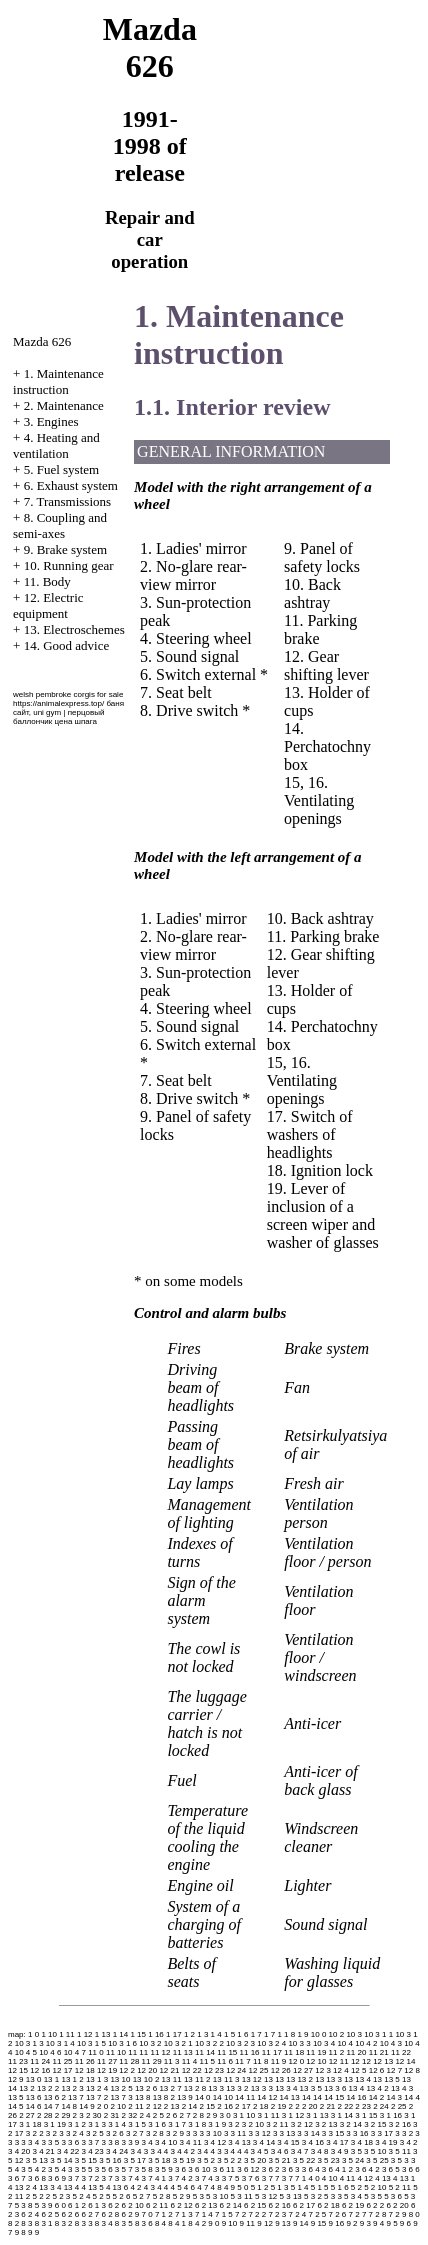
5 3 (198, 2196)
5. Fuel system (61, 469)
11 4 (190, 2061)
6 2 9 (131, 2214)
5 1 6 (340, 2187)
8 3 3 (84, 2223)
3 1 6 (157, 2124)
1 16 (156, 2034)
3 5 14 (61, 2160)
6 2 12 (182, 2205)
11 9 (279, 2061)
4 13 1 (404, 2178)
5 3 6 (393, 2196)
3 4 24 (117, 2151)
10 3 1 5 (91, 2043)
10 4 (345, 2043)
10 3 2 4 (271, 2043)
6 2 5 (50, 2214)
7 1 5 (224, 2214)
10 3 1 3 (29, 2043)
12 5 (359, 2070)
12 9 (16, 2079)
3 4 (147, 2142)
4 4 (162, 2187)
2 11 (136, 2106)
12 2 (127, 2070)
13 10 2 (146, 2079)
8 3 (26, 2223)
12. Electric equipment (48, 605)
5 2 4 (82, 2196)
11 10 (116, 2052)
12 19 (107, 2070)
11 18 (294, 2052)
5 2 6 (122, 2196)
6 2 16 (279, 2205)
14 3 (394, 2097)
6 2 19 (353, 2205)
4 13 (383, 2178)
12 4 (341, 2070)
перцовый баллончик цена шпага (58, 717)
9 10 (230, 2223)
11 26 (85, 2061)
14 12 (267, 2097)
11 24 (40, 2061)
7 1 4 (204, 2214)
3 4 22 (68, 2151)
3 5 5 (84, 2169)
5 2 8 (162, 2196)
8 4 (160, 2223)
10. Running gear (69, 565)
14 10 (223, 2097)
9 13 (283, 2223)
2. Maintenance (64, 405)
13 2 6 (146, 2088)
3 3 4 (30, 2142)
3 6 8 (37, 2178)
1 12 (85, 2034)
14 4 (412, 2097)
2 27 (27, 2115)
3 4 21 (43, 2151)
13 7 (76, 2097)
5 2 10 (375, 2187)
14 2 (377, 2097)
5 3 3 (333, 2196)
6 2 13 (206, 2205)
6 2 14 (230, 2205)
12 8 (412, 2070)
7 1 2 (164, 2214)
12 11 (339, 2061)
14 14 (312, 2097)
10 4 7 (75, 2052)
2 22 (346, 2106)
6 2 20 (397, 2205)
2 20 (310, 2106)
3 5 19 (184, 2160)
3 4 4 (159, 2151)
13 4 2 (377, 2088)
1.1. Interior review (232, 407)
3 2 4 (75, 2133)
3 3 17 (382, 2133)
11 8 (261, 2061)
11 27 (107, 2061)
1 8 (289, 2034)
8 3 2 (64, 2223)
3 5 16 (110, 2160)
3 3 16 (357, 2133)
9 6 (405, 2223)
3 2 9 (175, 2133)
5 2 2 (41, 2196)
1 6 (242, 2034)
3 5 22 (304, 2160)
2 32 (130, 2115)
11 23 (18, 2061)
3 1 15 (366, 2115)
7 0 (147, 2214)
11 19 (316, 2052)
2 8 (198, 2115)
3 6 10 (199, 2169)
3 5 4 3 (60, 2169)
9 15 (319, 2223)
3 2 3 (55, 2133)
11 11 (138, 2052)
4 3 (149, 2187)
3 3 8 (110, 2142)
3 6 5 (391, 2169)
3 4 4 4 (236, 2151)
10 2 (337, 2034)
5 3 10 (217, 2196)
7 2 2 (257, 2214)
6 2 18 (328, 2205)
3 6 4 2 (367, 2169)
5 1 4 (300, 2187)
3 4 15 (288, 2142)
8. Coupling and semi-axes (60, 525)
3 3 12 (259, 2133)
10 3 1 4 (60, 2043)
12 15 (18, 2070)
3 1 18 (30, 2124)
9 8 (20, 2232)
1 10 (49, 2034)
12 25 (258, 2070)
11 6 (225, 2061)
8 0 (414, 2214)
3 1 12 (293, 2115)
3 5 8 (144, 2169)
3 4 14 (264, 2142)
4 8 (216, 2187)
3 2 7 (135, 2133)
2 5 (158, 2115)
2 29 (63, 2115)
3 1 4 (117, 2124)
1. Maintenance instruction (58, 381)
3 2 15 (375, 2124)
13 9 (185, 2097)
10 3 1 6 (122, 2043)
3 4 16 (313, 2142)
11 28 (129, 2061)
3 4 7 (300, 2151)
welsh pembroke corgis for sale (68, 694)
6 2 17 (304, 2205)
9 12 (265, 2223)
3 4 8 (320, 2151)
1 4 (216, 2034)
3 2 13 (326, 2124)
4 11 (348, 2178)
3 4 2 (409, 2142)
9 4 (378, 2223)
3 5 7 (124, 2169)
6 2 (113, 2205)
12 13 (383, 2061)
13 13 (274, 2079)
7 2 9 (398, 2214)
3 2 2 (35, 2133)
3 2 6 (115, 2133)
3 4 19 (386, 2142)
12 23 (214, 2070)
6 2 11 (157, 2205)
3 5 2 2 (229, 2160)
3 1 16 (391, 2115)
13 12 (252, 2079)
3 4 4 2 (182, 2151)
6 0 (60, 2205)
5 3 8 (24, 2205)
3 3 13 (284, 2133)
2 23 (363, 2106)
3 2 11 (277, 2124)
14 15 (334, 2097)
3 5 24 (353, 2160)
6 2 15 (255, 2205)
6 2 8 (110, 2214)
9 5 (391, 2223)
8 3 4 (104, 2223)
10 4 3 (391, 2043)
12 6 (377, 2070)
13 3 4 (286, 2088)
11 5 (207, 2061)
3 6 (180, 2169)
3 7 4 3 (207, 2178)
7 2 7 (358, 2214)
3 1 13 (317, 2115)
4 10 (330, 2178)
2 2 (294, 2106)
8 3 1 (44, 2223)
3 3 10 (210, 2133)
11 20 (356, 2052)
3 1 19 (55, 2124)
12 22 (192, 2070)
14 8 (69, 2106)
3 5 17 (135, 2160)
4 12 (365, 2178)
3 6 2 (271, 2169)
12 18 (85, 2070)
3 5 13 (37, 2160)
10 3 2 (150, 2043)
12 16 (40, 2070)
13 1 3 (97, 2079)
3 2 (233, 2124)
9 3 (365, 2223)
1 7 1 (273, 2034)
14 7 (52, 2106)
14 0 (203, 2097)
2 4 (144, 2115)
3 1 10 (244, 2115)
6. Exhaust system (71, 485)
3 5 (356, 2151)
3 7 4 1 (154, 2178)
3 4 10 (166, 2142)
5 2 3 (62, 2196)
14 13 (290, 2097)
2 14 (190, 2106)
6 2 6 (70, 2214)
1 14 (121, 2034)
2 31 (112, 2115)
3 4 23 (92, 2151)
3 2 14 (351, 2124)
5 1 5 (320, 2187)
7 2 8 (378, 2214)
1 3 (202, 2034)
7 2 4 (297, 2214)
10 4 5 (26, 2052)
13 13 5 (386, 2079)
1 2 (189, 2034)
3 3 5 (50, 2142)
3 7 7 (271, 2178)
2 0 (102, 2106)
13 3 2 (237, 2088)
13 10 (120, 2079)
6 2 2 (375, 2205)
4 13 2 (19, 2187)
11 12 (160, 2052)
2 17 (243, 2106)
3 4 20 (19, 2151)
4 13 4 (68, 2187)
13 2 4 (97, 2088)
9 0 (213, 2223)
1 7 (256, 2034)
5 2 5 (102, 2196)
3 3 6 (70, 2142)
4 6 (189, 2187)
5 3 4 (353, 2196)
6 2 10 (133, 2205)
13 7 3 (121, 2097)
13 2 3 (72, 2088)
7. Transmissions (67, 501)
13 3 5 (311, 2088)
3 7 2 (90, 2178)
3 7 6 (251, 2178)
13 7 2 (97, 2097)
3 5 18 (159, 2160)
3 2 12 (302, 2124)
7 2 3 (277, 2214)
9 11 (248, 2223)
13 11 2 (197, 2079)
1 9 (302, 2034)
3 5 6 (104, 2169)
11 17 (272, 2052)
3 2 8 (155, 2133)
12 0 (297, 2061)
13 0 (34, 2079)
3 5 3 (400, 2160)
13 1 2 (72, 2079)
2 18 (261, 2106)
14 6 (34, 2106)
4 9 (229, 2187)
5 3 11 (242, 2196)
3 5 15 (86, 2160)
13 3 (216, 2088)
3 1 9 (217, 2124)
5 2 (356, 2187)
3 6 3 (291, 2169)
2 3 (78, 2115)
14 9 (87, 2106)
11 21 (379, 2052)
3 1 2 (77, 2124)
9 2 (351, 2223)
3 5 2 (206, 2160)
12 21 (169, 2070)
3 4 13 (239, 2142)
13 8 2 (164, 2097)
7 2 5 (317, 2214)
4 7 (202, 2187)
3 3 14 (308, 2133)
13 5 (16, 2097)
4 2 (135, 2187)
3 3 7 (90, 2142)
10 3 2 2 (209, 2043)
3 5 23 (328, 2160)
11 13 (183, 2052)
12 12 (361, 2061)
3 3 (191, 2133)
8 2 (13, 2223)
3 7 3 (110, 2178)
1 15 (138, 2034)
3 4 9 (340, 2151)
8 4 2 (197, 2223)
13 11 (172, 2079)
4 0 (313, 2178)
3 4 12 (215, 2142)
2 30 (94, 2115)
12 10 (316, 2061)
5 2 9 (182, 2196)
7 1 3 (184, 2214)
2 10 (118, 2106)
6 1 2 (77, 2205)
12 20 (147, 2070)
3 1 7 (177, 2124)
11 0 (96, 2052)
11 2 (337, 2052)
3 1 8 (197, 2124)
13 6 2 (55, 2097)
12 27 (303, 2070)
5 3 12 (266, 2196)
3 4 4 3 (209, 2151)
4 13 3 (43, 2187)
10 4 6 (50, 2052)
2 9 (211, 2115)
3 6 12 (248, 2169)
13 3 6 (335, 2088)
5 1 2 (260, 2187)
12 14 (405, 2061)
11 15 (227, 2052)
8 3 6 (144, 2223)
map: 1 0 (23, 2034)
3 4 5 (260, 2151)
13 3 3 (262, 2088)
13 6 (34, 2097)
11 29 (152, 2061)
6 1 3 (97, 2205)
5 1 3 (280, 2187)
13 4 (357, 2088)
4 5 (176, 2187)
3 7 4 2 (180, 2178)
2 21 (328, 2106)
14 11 (245, 2097)
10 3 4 (324, 2043)
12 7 (395, 2070)
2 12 (154, 2106)
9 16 (337, 2223)
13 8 (143, 2097)
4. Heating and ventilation (56, 445)
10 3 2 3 (240, 2043)
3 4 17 (337, 2142)
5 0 (242, 2187)
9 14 (301, 2223)
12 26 (281, 2070)
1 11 (67, 2034)
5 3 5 (373, 2196)
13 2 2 (48, 2088)
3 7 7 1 (294, 2178)
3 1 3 (97, 2124)
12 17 (63, 2070)
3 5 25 (377, 2160)
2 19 (279, 2106)
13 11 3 (226, 2079)
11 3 (172, 2061)
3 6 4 (311, 2169)
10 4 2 (366, 2043)
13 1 (52, 2079)
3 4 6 (280, 2151)
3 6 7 (17, 2178)
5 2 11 (400, 2187)
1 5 (229, 2034)
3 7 (73, 2178)
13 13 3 (328, 2079)
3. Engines (51, 421)
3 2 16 (400, 2124)
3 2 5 (95, 2133)
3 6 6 (411, 2169)
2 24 (381, 2106)
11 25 (63, 2061)
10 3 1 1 (378, 2034)
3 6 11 (224, 2169)
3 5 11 (400, 2151)
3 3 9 (131, 2142)
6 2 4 (30, 2214)
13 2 (27, 2088)
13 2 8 (195, 2088)
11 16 (250, 2052)
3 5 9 (164, 2169)
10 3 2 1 (178, 2043)
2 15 (207, 2106)
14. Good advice (67, 645)
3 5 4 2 (33, 2169)
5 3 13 (291, 2196)
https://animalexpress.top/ (58, 703)
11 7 (243, 2061)
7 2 (240, 2214)
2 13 (172, 2106)
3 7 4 (131, 2178)
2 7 (184, 2115)
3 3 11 (235, 2133)
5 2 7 (142, 2196)
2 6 (171, 2115)
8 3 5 (124, 2223)
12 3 (323, 2070)
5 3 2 (313, 2196)
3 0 (225, 2115)
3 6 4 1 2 (337, 2169)
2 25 (399, 2106)
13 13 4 (357, 2079)
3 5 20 (255, 2160)
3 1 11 (268, 2115)
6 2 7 (90, 2214)
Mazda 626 (42, 341)
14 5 (16, 2106)
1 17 (174, 2034)
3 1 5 (137, 2124)
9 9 (33, 2232)
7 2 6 (338, 2214)
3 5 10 (375, 2151)
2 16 (225, 2106)
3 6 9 (57, 2178)
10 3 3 (299, 2043)
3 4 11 (190, 2142)
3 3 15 (333, 2133)
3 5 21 (279, 2160)
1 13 (103, 2034)
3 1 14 (342, 2115)
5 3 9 (44, 2205)
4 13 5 (92, 2187)
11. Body (47, 581)
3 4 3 (139, 2151)
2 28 (45, 2115)
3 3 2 (404, 2133)
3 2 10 (253, 2124)
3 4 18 (362, 2142)
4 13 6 (117, 2187)
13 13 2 (299, 2079)
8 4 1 (177, 2223)
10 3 (354, 2034)
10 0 (319, 2034)
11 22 (401, 2052)
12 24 (236, 2070)
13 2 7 (170, 2088)
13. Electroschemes (74, 629)
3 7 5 (231, 2178)
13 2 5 (121, 2088)
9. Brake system (65, 549)
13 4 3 (402, 2088)
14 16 (356, 2097)
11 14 (205, 2052)
